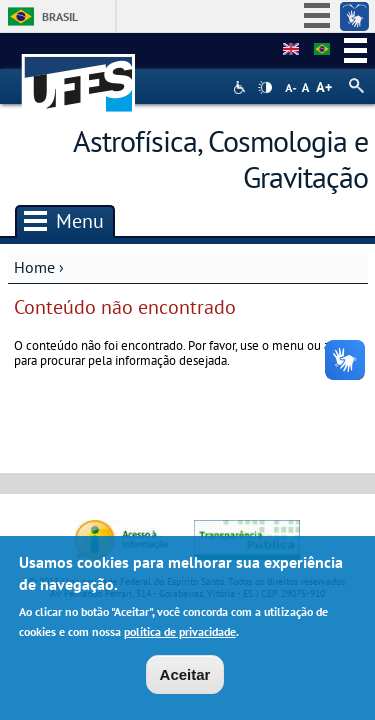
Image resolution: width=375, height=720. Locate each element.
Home (34, 267)
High (265, 88)
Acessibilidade (241, 87)
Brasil (60, 16)
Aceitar (185, 681)
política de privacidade (180, 637)
